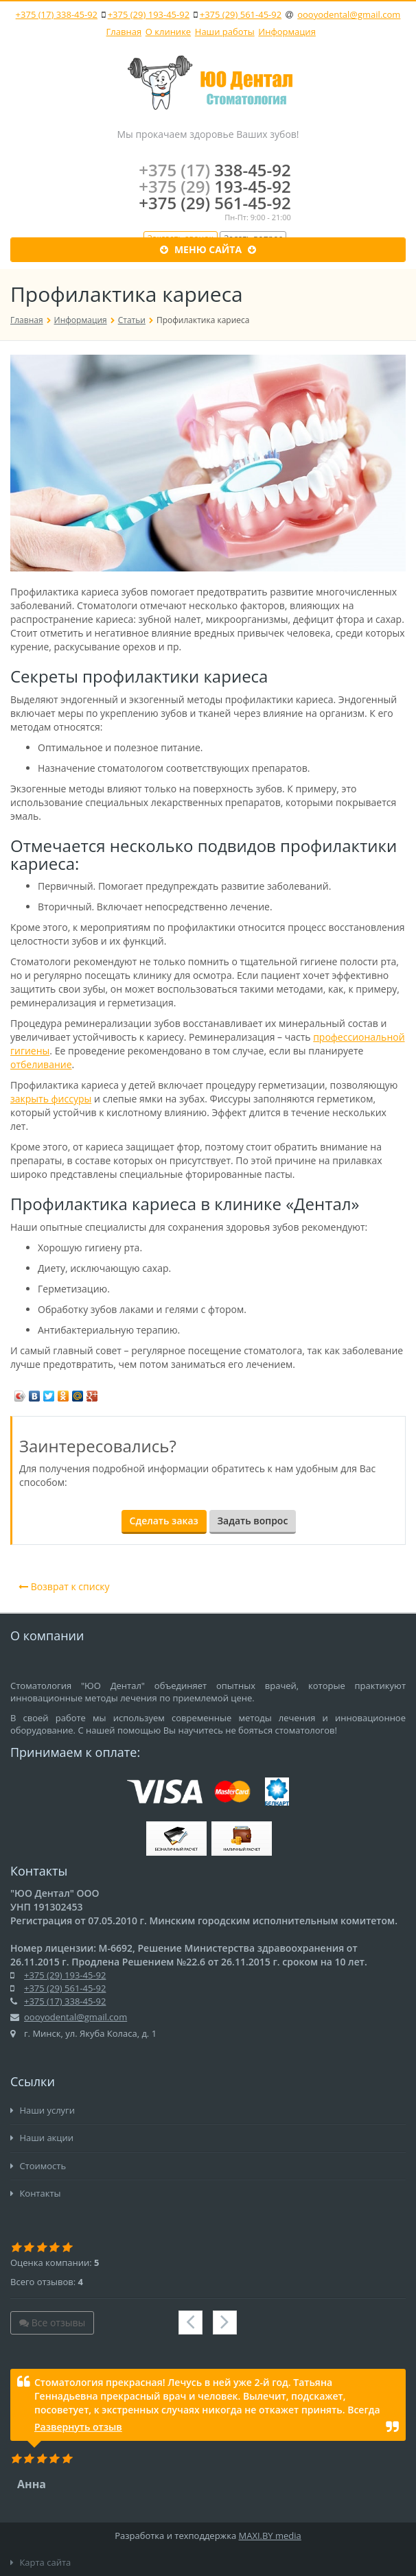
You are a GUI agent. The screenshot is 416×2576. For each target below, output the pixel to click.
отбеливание (41, 1064)
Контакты (35, 2193)
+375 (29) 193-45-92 (148, 14)
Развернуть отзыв (78, 2426)
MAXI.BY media (270, 2535)
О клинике (168, 31)
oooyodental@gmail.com (348, 14)
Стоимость (38, 2166)
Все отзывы (52, 2322)
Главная (124, 31)
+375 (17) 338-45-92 (56, 14)
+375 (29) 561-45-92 (240, 14)
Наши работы (225, 31)
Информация (287, 31)
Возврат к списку (64, 1586)
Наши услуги (42, 2110)
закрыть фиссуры (50, 1098)
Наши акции (41, 2137)
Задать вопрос (253, 1520)
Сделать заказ (164, 1520)
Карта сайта (40, 2562)
